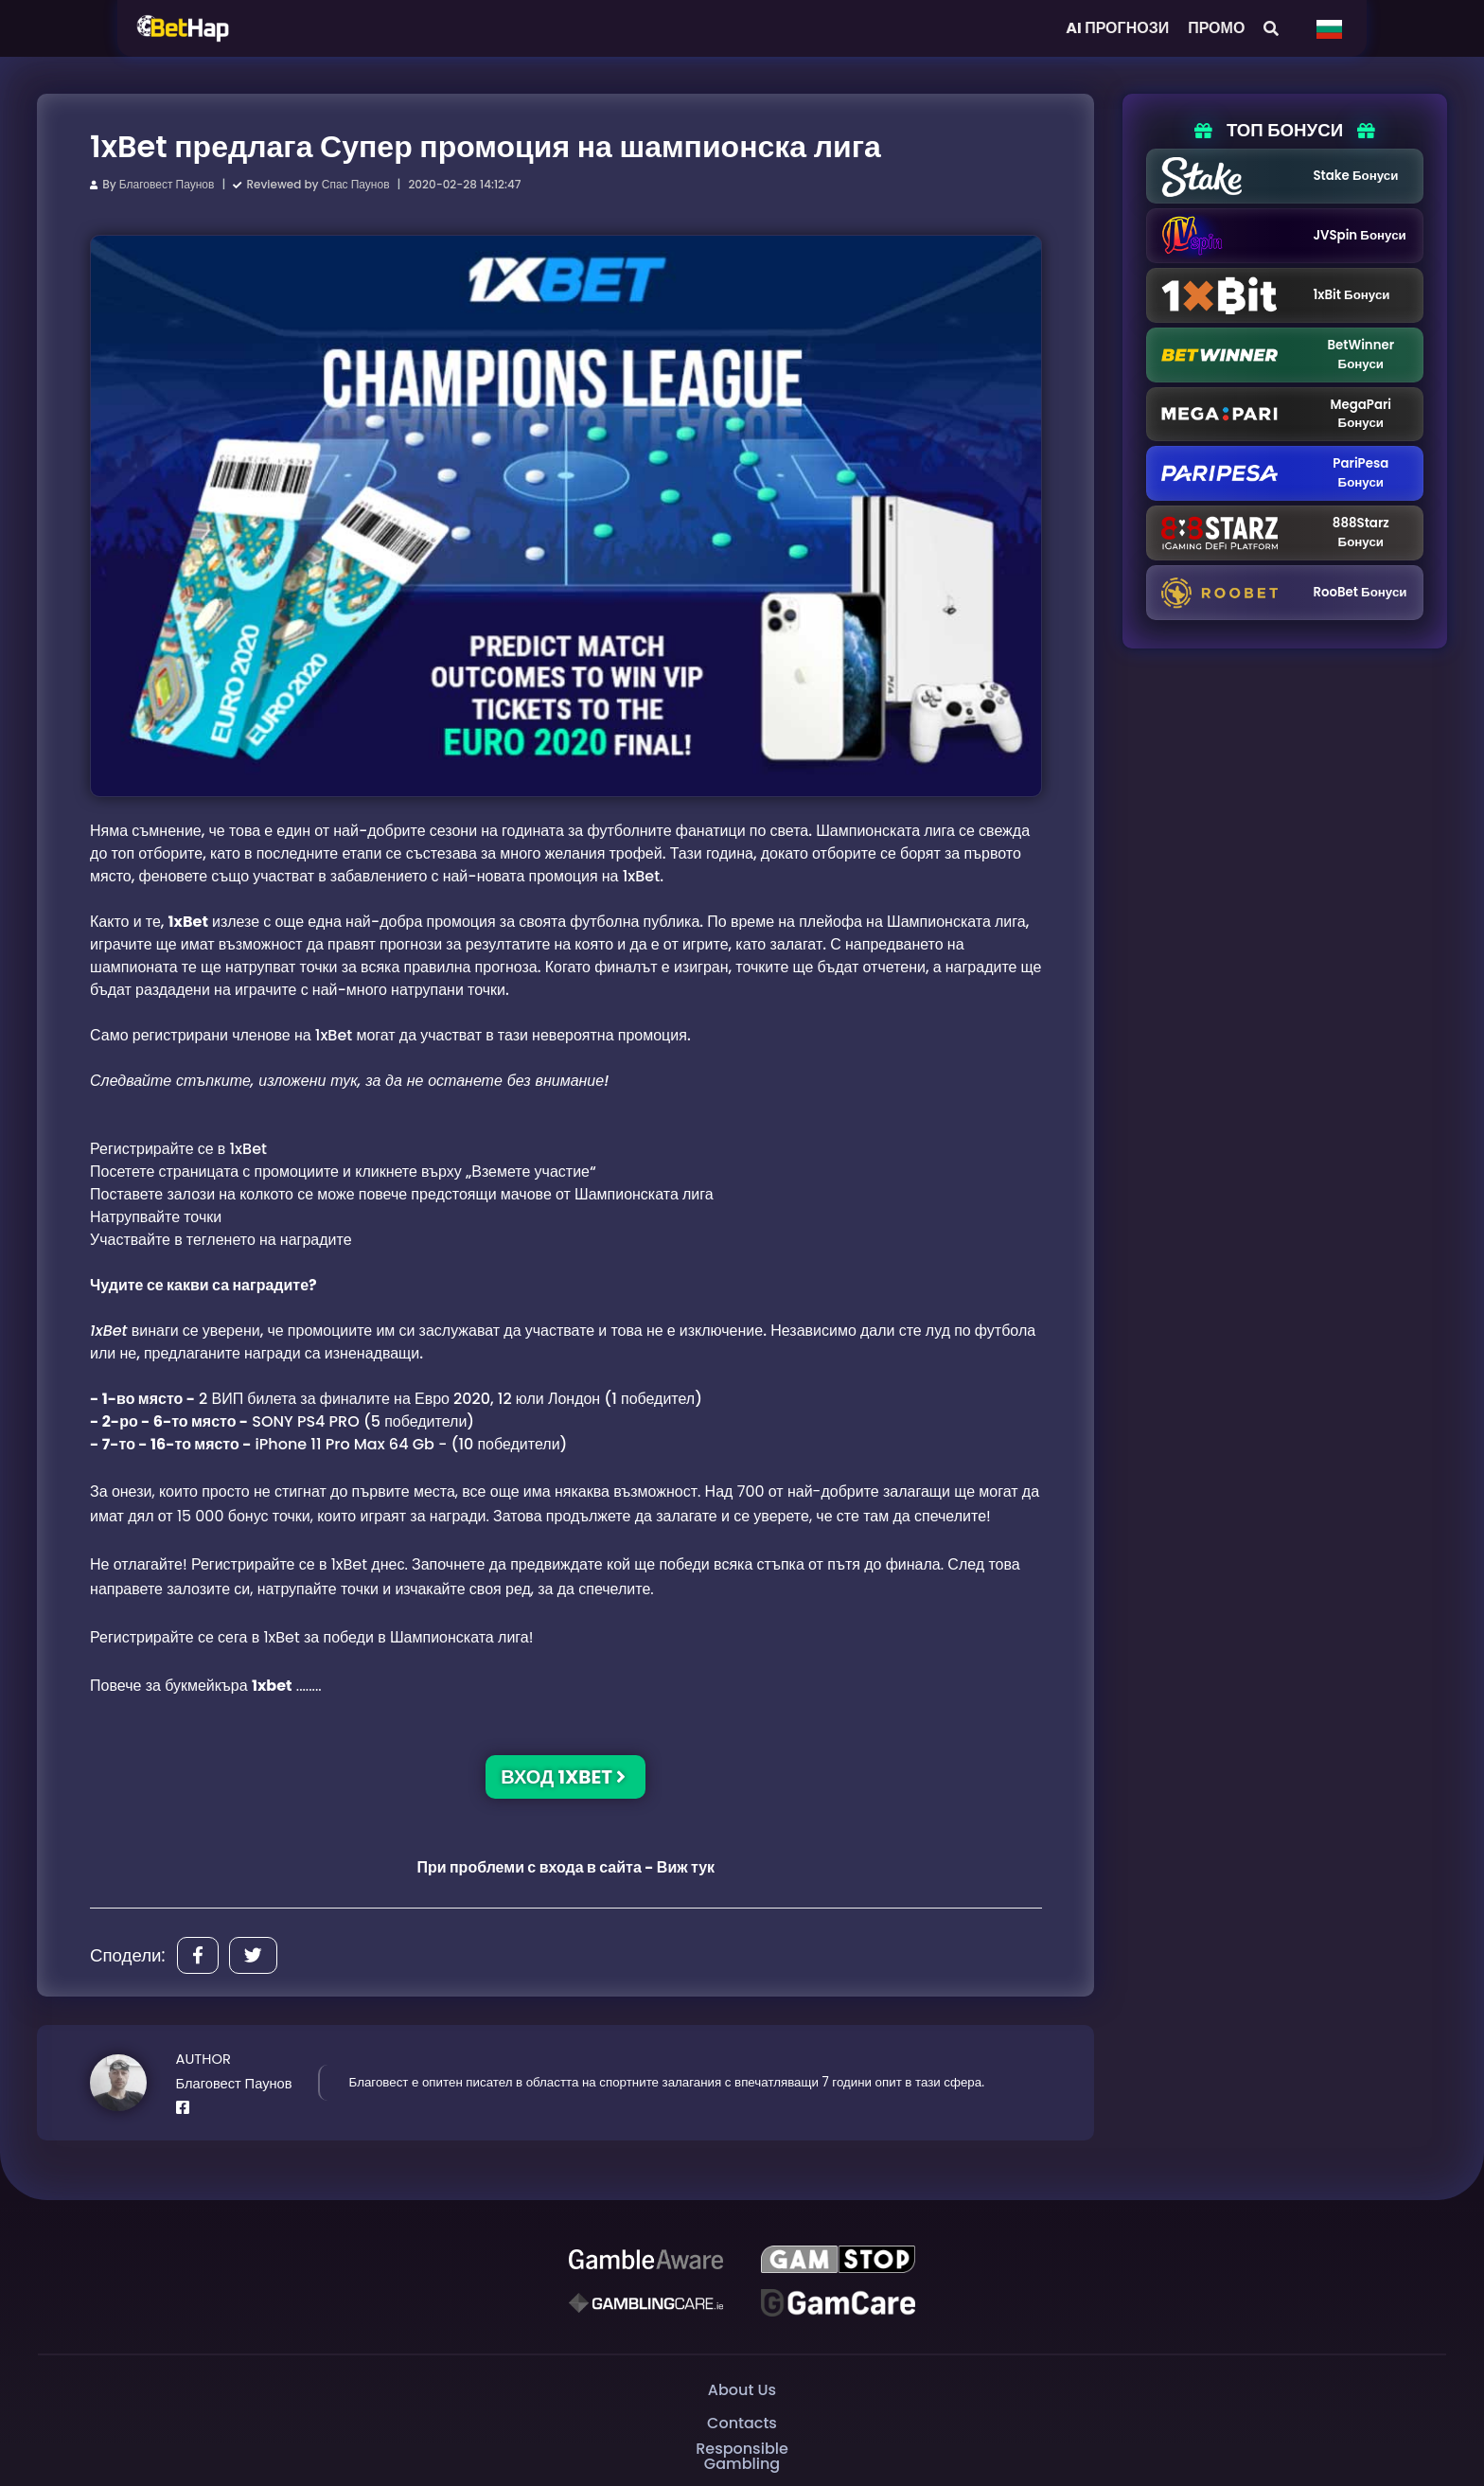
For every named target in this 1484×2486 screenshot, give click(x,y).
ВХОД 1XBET (563, 1777)
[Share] (198, 1955)
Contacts (742, 2423)
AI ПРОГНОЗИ (1117, 28)
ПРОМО (1216, 28)
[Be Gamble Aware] (645, 2260)
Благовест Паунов (167, 184)
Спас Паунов (356, 184)
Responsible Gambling (742, 2457)
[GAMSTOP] (837, 2260)
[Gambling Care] (645, 2303)
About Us (742, 2390)
